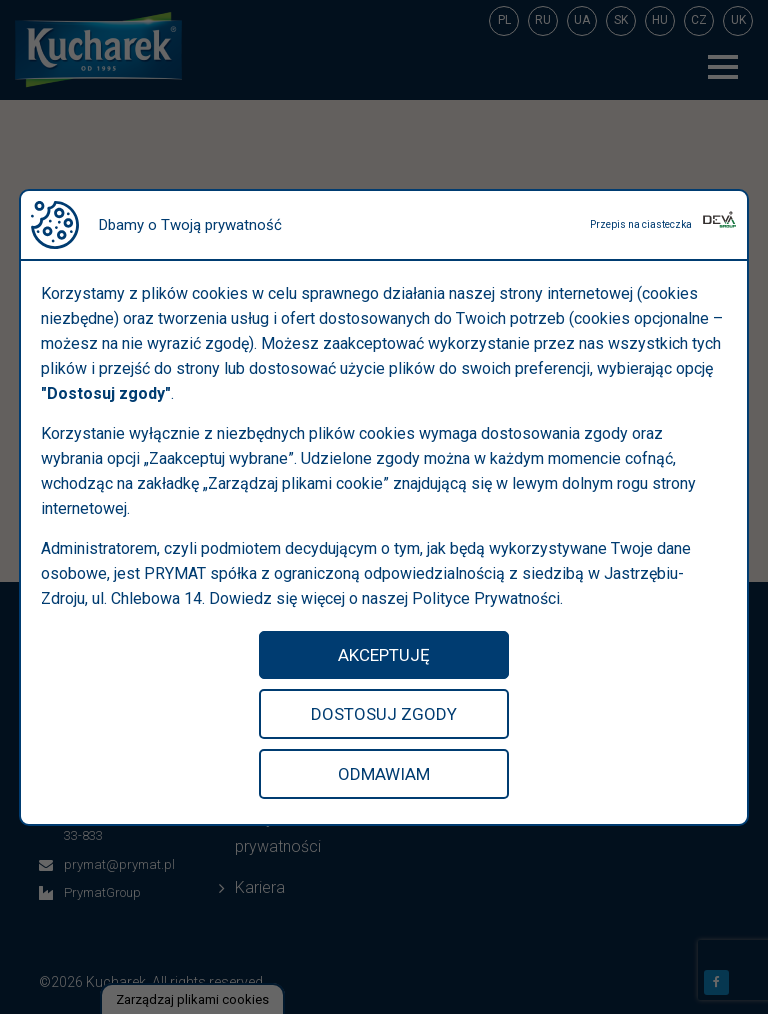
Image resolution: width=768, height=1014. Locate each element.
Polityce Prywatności (486, 598)
